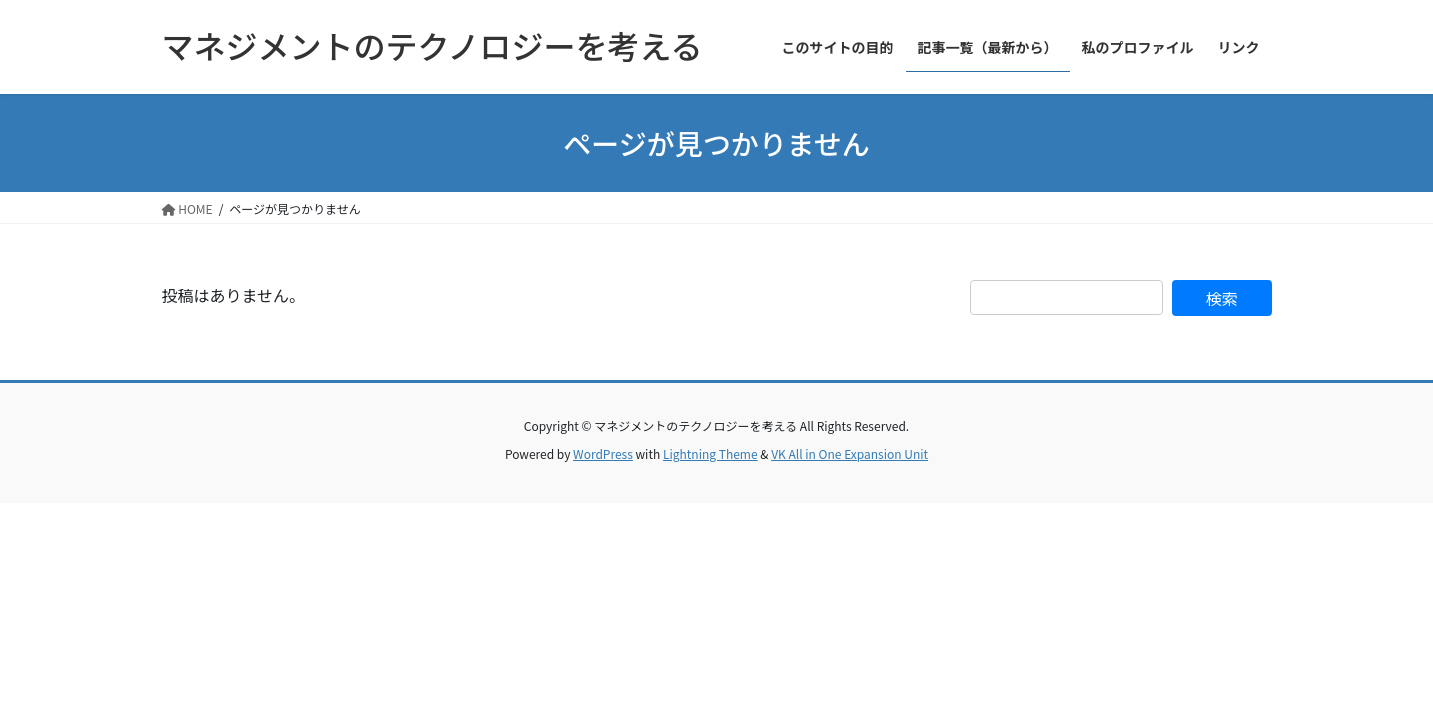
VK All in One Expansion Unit (849, 453)
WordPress (603, 453)
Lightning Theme (710, 453)
